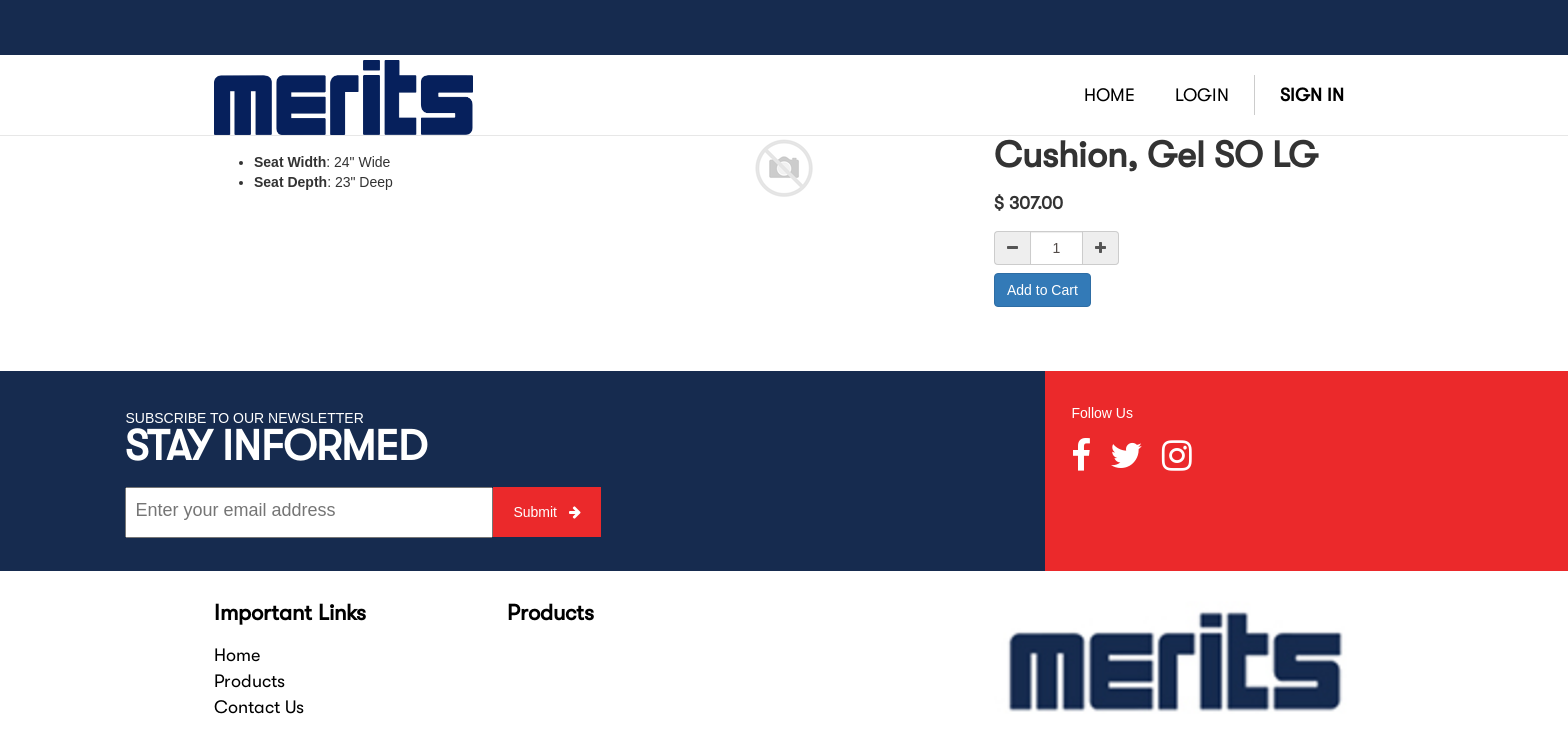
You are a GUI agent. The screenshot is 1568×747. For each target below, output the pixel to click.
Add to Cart (1042, 290)
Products (249, 681)
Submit (546, 512)
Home (237, 655)
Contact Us (259, 707)
